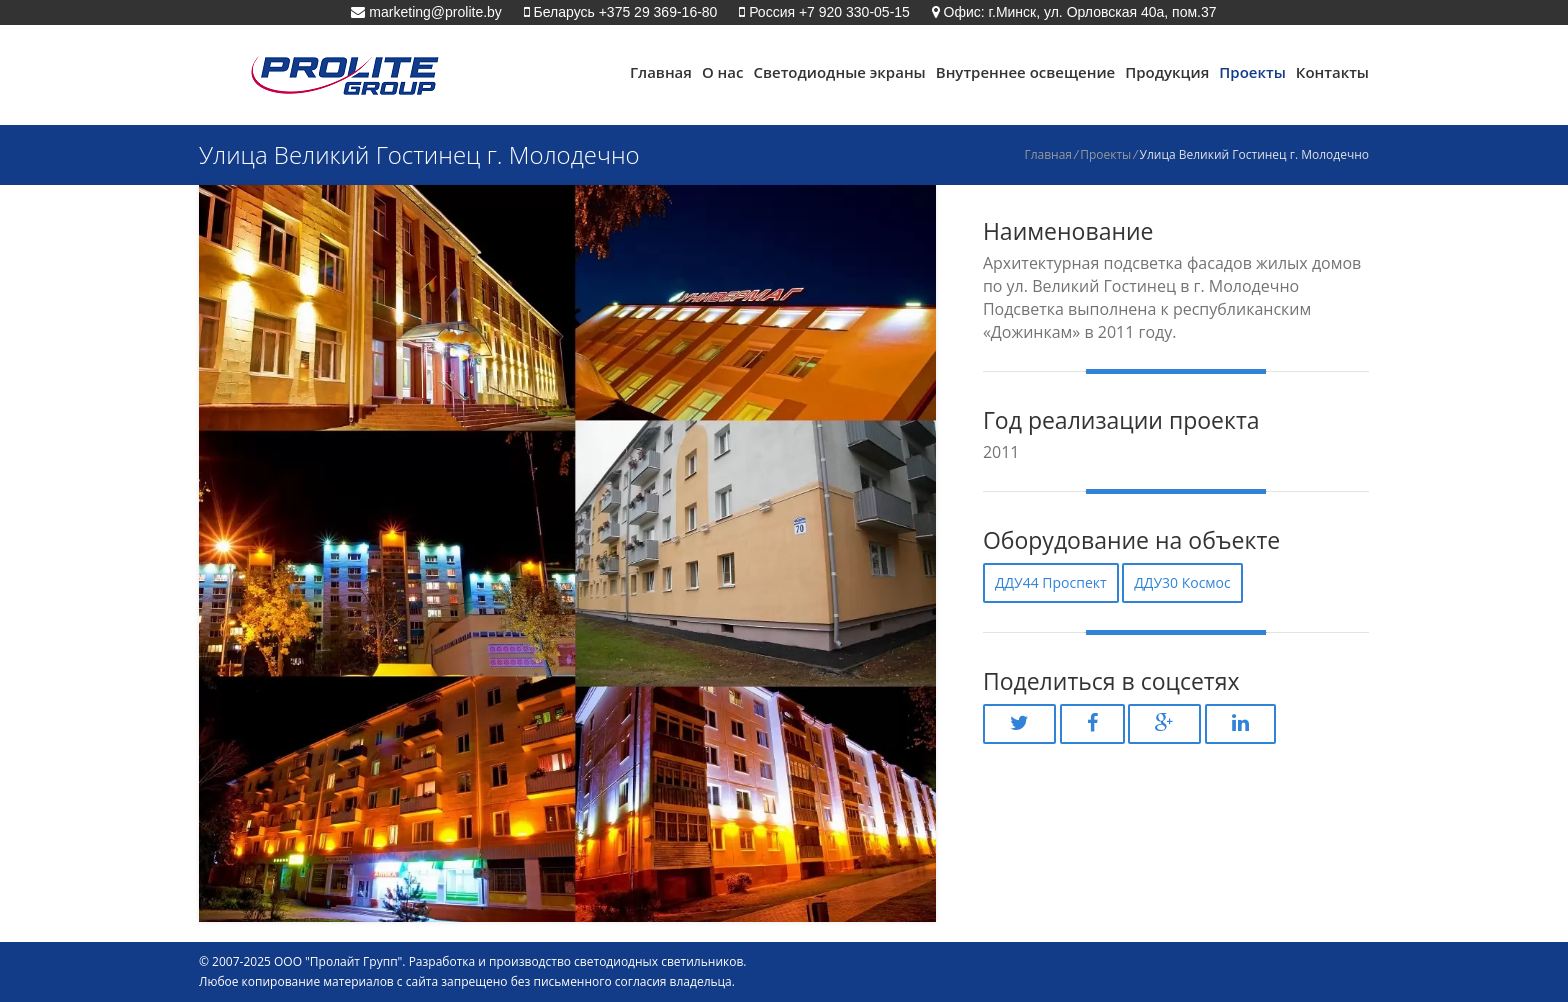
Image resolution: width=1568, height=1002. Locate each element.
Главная (661, 72)
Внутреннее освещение (1025, 72)
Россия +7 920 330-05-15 (827, 12)
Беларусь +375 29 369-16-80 (624, 12)
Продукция (1167, 72)
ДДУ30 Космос (1182, 582)
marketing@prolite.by (433, 12)
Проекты (1252, 72)
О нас (723, 72)
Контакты (1332, 72)
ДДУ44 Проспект (1051, 582)
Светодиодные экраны (839, 72)
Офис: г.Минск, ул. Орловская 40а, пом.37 (1078, 12)
